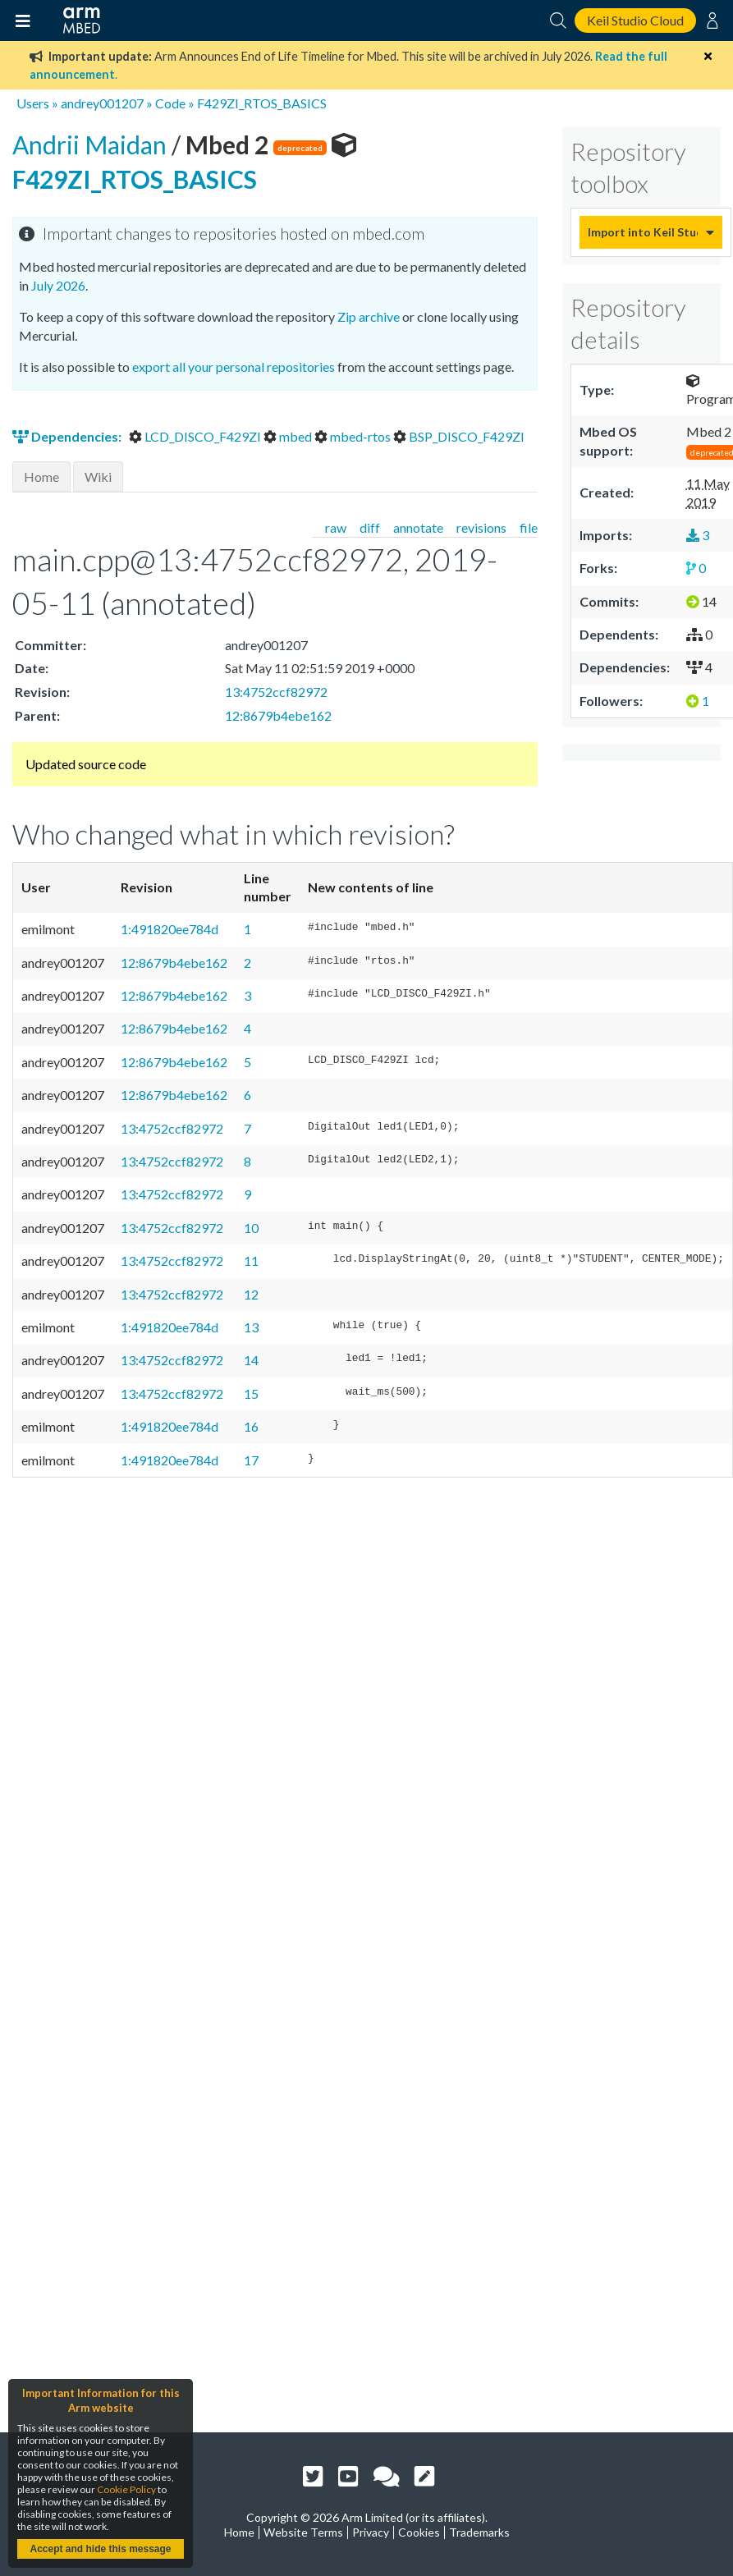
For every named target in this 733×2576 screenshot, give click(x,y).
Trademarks (479, 2532)
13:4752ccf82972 (276, 691)
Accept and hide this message (100, 2549)
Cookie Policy (126, 2489)
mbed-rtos (353, 436)
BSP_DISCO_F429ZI (459, 436)
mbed (288, 436)
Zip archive (368, 316)
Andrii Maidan (92, 144)
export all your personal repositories (233, 366)
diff (370, 527)
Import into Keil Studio (643, 232)
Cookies (419, 2532)
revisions (481, 527)
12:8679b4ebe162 (278, 715)
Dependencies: (68, 436)
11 (251, 1260)
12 (251, 1294)
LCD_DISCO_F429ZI (196, 436)
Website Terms (303, 2532)
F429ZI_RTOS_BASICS (262, 103)
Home (41, 476)
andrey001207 (102, 103)
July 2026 (58, 285)
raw (335, 527)
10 (251, 1227)
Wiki (98, 476)
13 (251, 1327)
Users (32, 103)
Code (170, 103)
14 (251, 1360)
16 (251, 1426)
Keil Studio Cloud (635, 20)
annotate (418, 527)
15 (251, 1393)
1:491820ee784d (169, 929)
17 (251, 1460)
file (529, 527)
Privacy (370, 2532)
